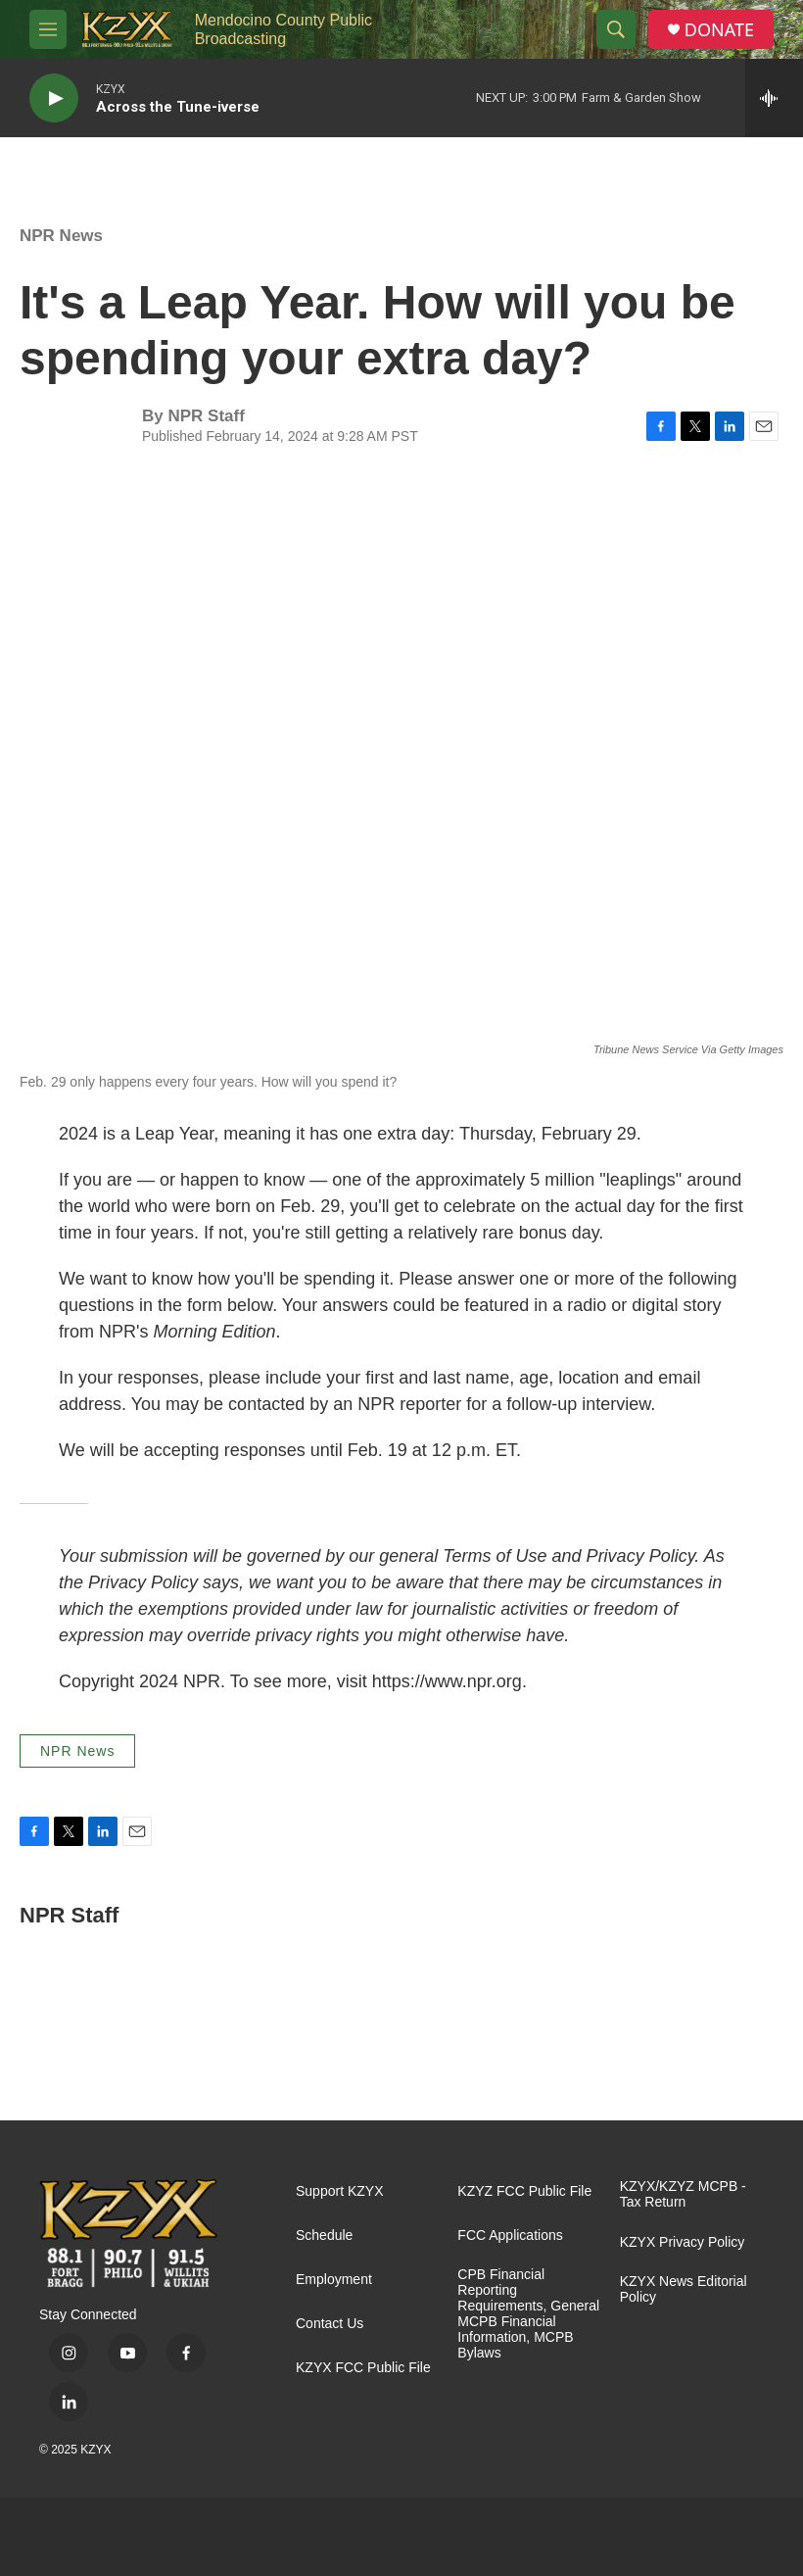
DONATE (719, 30)
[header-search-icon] (616, 29)
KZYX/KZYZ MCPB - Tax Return (683, 2194)
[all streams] (774, 98)
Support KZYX (340, 2191)
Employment (334, 2279)
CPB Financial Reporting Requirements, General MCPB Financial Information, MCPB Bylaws (528, 2313)
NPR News (61, 235)
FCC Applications (509, 2235)
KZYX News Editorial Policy (683, 2289)
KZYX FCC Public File (363, 2367)
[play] (54, 98)
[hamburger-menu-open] (48, 29)
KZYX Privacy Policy (682, 2242)
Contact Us (329, 2323)
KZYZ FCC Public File (524, 2191)
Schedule (324, 2235)
